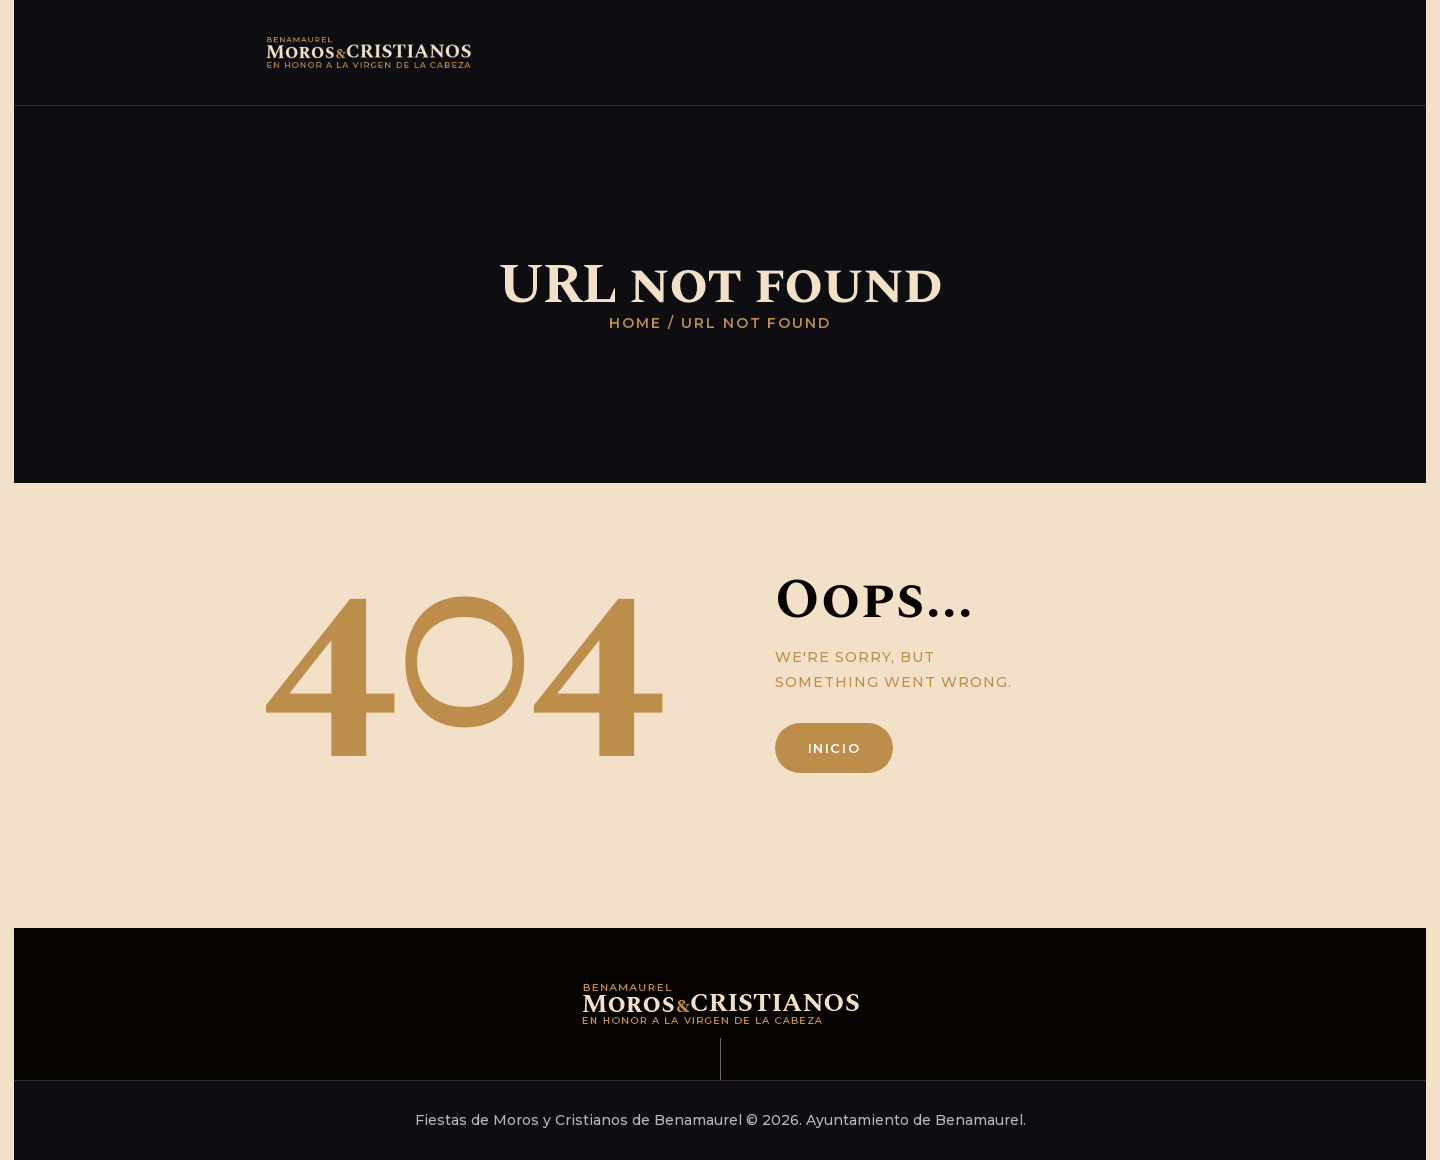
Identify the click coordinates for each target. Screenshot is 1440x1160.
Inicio (834, 748)
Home (635, 323)
